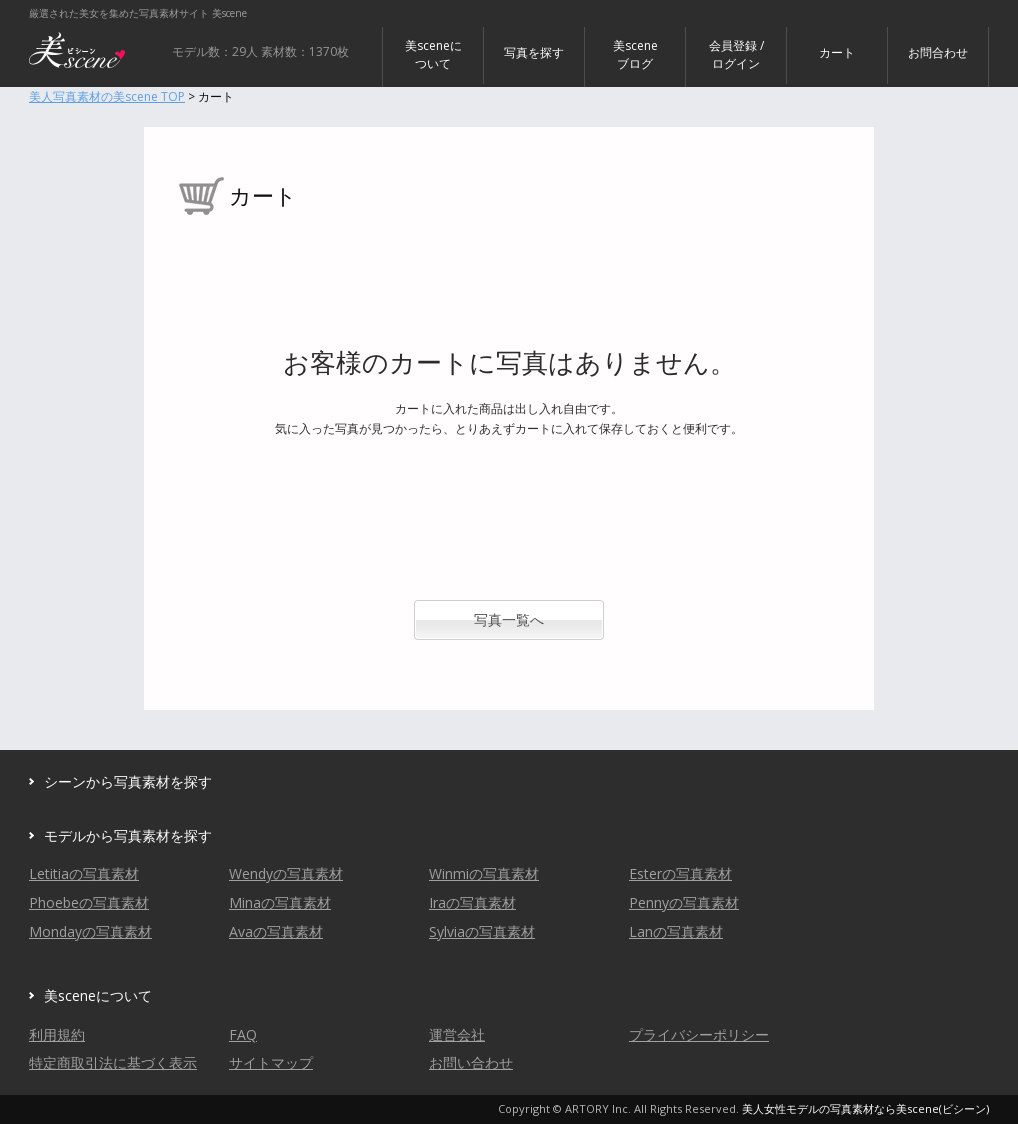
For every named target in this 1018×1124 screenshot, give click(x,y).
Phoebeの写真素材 (89, 902)
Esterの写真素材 (680, 873)
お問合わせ (938, 52)
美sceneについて (433, 54)
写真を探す (534, 52)
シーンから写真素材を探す (128, 781)
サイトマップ (271, 1062)
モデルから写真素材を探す (128, 835)
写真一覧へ (509, 619)
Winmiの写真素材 (484, 873)
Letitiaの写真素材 (84, 873)
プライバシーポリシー (699, 1034)
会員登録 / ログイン (736, 54)
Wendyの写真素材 (286, 873)
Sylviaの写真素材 (482, 931)
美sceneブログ (635, 54)
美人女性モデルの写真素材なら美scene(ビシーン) (865, 1108)
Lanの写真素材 (676, 931)
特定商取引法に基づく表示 (113, 1062)
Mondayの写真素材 (90, 931)
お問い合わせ (471, 1062)
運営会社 (457, 1034)
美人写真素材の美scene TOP (107, 96)
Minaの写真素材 (280, 902)
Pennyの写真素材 (684, 902)
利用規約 (57, 1034)
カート (837, 52)
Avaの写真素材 (276, 931)
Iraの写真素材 (472, 902)
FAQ (243, 1034)
